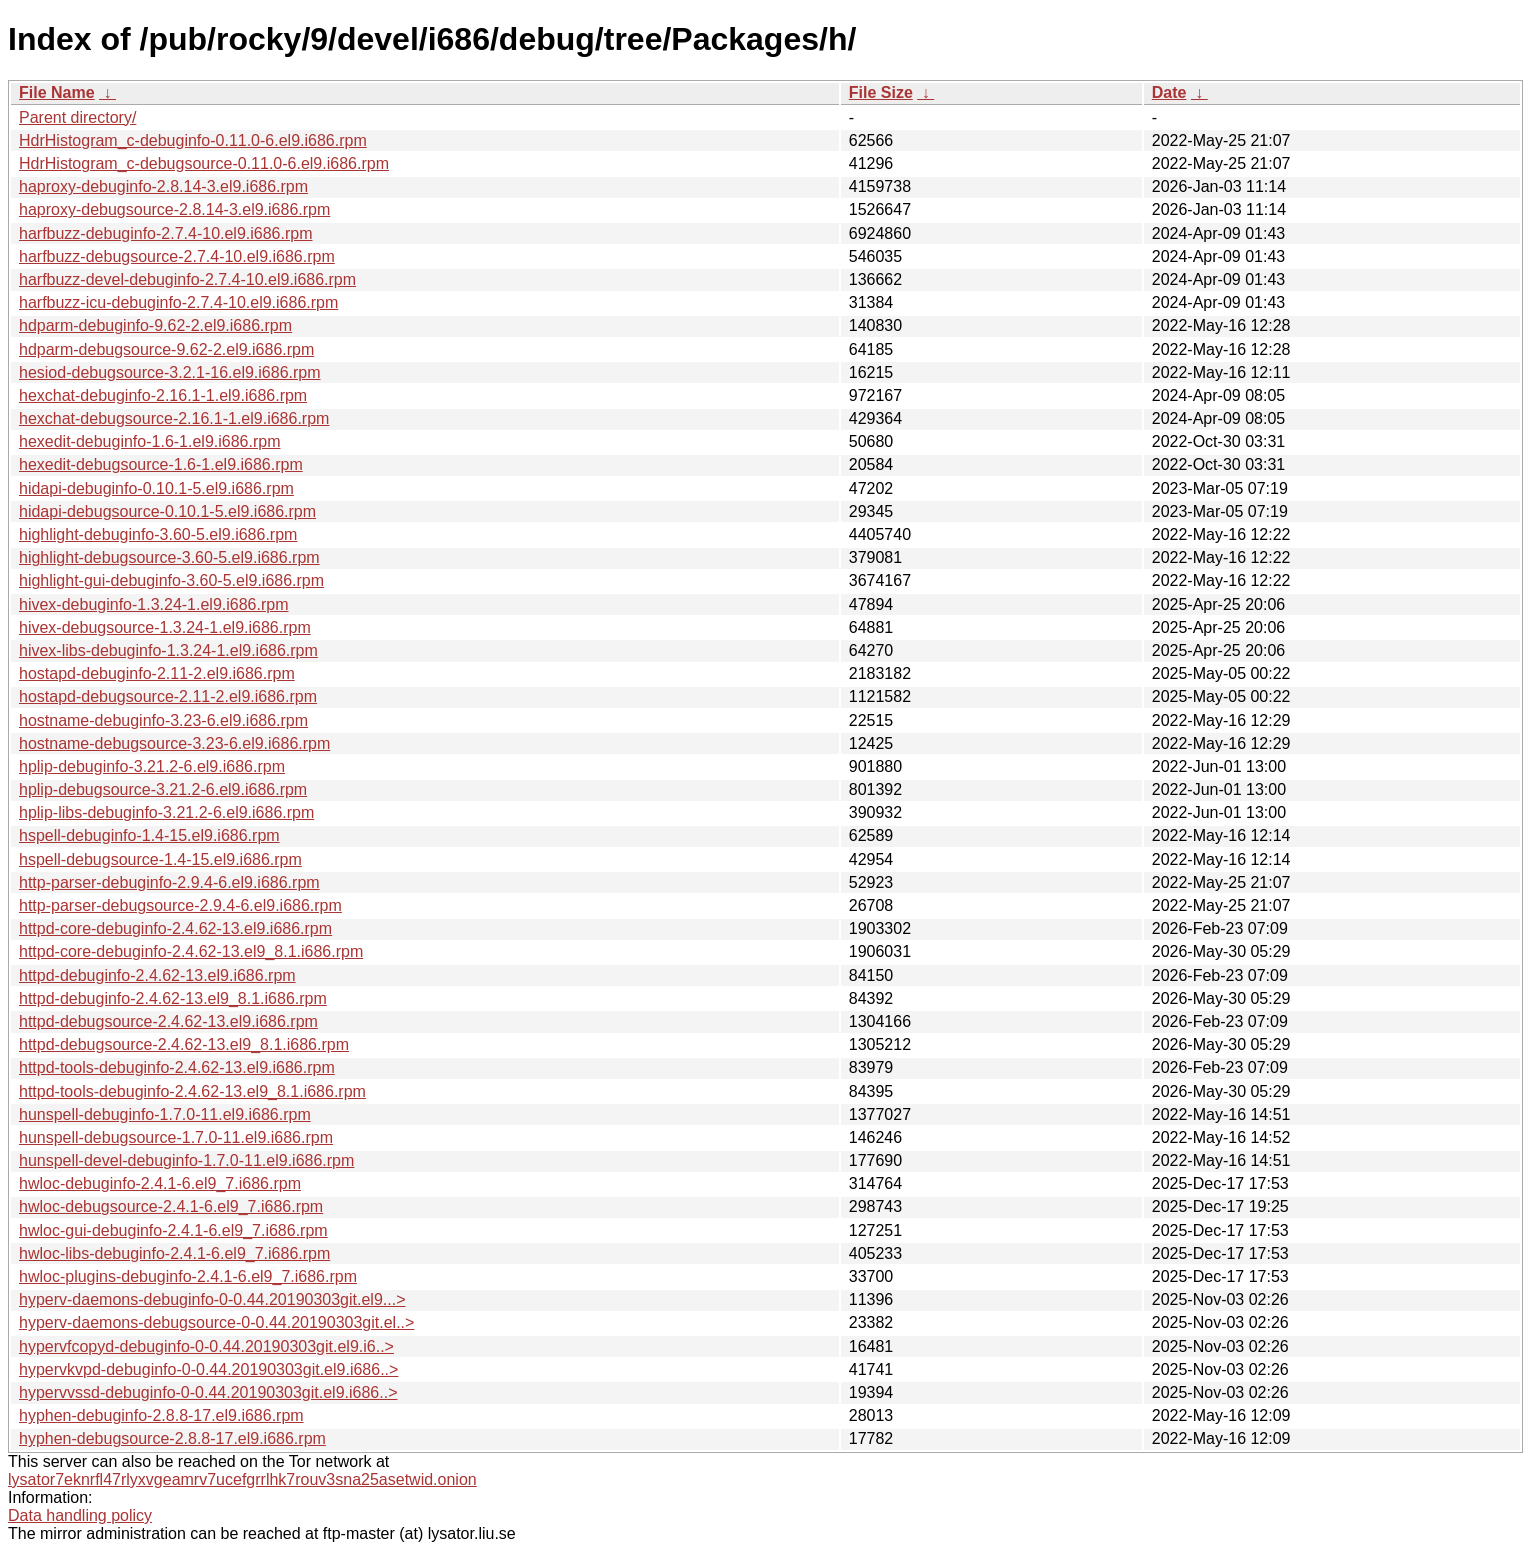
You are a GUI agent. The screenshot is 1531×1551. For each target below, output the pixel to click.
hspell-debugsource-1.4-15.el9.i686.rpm (160, 859)
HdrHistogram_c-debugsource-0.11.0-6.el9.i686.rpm (204, 163)
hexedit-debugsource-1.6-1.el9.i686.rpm (161, 464)
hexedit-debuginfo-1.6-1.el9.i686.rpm (150, 441)
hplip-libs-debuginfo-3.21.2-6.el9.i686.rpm (166, 812)
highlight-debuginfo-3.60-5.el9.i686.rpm (158, 534)
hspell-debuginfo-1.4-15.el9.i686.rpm (149, 835)
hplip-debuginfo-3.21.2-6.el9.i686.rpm (152, 766)
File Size (881, 92)
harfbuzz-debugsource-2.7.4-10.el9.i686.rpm (177, 256)
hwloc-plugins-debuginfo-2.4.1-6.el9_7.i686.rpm (188, 1276)
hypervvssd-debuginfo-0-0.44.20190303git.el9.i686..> (208, 1392)
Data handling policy (80, 1515)
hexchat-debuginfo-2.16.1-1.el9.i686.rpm (163, 395)
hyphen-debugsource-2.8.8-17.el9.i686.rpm (172, 1438)
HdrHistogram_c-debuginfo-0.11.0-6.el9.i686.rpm (193, 140)
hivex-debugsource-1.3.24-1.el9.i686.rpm (165, 627)
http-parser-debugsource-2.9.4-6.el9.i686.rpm (180, 905)
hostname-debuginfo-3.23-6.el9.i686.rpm (163, 720)
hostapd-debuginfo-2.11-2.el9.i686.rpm (157, 673)
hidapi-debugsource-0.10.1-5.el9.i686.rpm (167, 511)
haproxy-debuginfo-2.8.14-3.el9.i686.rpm (163, 186)
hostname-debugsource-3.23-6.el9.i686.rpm (174, 743)
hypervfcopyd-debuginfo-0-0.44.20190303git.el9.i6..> (206, 1346)
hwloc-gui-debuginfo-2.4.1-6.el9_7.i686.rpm (173, 1230)
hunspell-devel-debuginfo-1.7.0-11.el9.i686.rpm (186, 1160)
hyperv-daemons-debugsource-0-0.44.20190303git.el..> (216, 1322)
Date (1169, 92)
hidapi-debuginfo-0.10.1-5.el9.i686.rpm (156, 488)
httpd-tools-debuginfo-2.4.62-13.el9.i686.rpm (177, 1067)
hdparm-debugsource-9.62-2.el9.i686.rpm (166, 349)
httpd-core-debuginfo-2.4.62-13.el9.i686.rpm (175, 928)
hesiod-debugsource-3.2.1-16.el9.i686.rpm (170, 372)
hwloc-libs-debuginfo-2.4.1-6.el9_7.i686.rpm (174, 1253)
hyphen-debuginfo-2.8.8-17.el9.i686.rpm (161, 1415)
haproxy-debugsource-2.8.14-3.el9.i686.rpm (174, 209)
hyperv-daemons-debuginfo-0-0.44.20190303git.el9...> (212, 1299)
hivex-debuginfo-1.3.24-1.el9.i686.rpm (154, 604)
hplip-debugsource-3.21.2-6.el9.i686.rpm (163, 789)
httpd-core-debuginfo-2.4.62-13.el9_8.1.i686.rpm (191, 951)
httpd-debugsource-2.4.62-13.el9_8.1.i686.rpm (184, 1044)
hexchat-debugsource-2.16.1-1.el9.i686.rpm (174, 418)
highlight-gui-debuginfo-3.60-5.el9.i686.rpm (171, 580)
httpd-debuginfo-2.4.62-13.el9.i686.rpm (157, 975)
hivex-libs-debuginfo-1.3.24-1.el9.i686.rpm (168, 650)
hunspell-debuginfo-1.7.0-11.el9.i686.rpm (165, 1114)
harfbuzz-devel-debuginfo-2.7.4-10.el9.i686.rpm (187, 279)
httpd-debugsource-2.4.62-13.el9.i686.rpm (168, 1021)
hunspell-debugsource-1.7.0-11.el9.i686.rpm (176, 1137)
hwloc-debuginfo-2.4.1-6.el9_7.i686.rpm (160, 1183)
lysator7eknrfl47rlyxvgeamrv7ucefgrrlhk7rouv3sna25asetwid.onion (242, 1479)
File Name (57, 92)
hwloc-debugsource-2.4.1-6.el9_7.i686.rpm (171, 1206)
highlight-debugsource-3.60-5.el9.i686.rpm (169, 557)
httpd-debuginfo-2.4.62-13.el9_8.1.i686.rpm (173, 998)
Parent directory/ (77, 117)
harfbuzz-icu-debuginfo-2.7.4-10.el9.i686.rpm (178, 302)
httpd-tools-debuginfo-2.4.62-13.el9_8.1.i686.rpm (192, 1091)
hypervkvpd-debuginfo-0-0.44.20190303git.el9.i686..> (208, 1369)
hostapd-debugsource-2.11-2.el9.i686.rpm (168, 696)
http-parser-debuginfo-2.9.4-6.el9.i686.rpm (169, 882)
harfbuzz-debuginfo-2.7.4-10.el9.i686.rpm (166, 233)
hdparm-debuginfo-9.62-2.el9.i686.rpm (155, 325)
